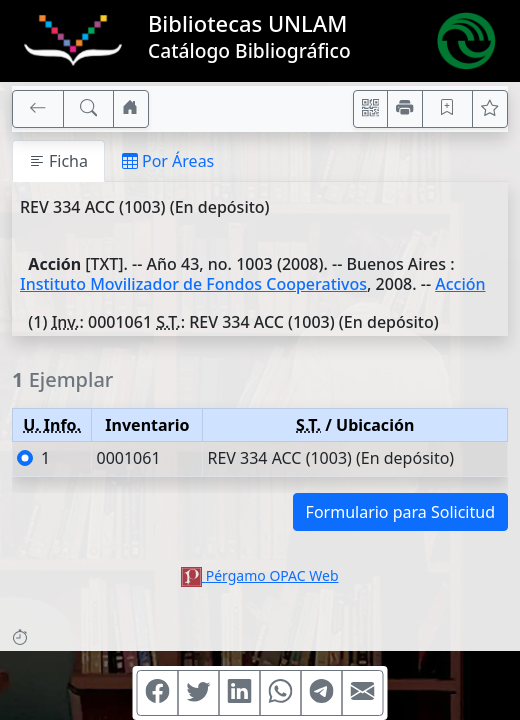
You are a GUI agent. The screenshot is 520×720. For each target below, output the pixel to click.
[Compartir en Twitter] (199, 693)
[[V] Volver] (38, 109)
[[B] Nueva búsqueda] (89, 109)
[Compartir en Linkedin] (240, 693)
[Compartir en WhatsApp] (281, 693)
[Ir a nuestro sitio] (131, 109)
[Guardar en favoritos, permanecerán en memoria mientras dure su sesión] (448, 109)
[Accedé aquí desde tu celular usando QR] (371, 109)
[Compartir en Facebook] (158, 693)
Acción (460, 284)
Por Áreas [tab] (168, 161)
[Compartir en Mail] (363, 693)
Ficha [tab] (58, 161)
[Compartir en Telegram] (322, 693)
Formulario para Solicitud (400, 512)
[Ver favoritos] (490, 109)
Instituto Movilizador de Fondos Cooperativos (193, 284)
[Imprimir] (405, 109)
